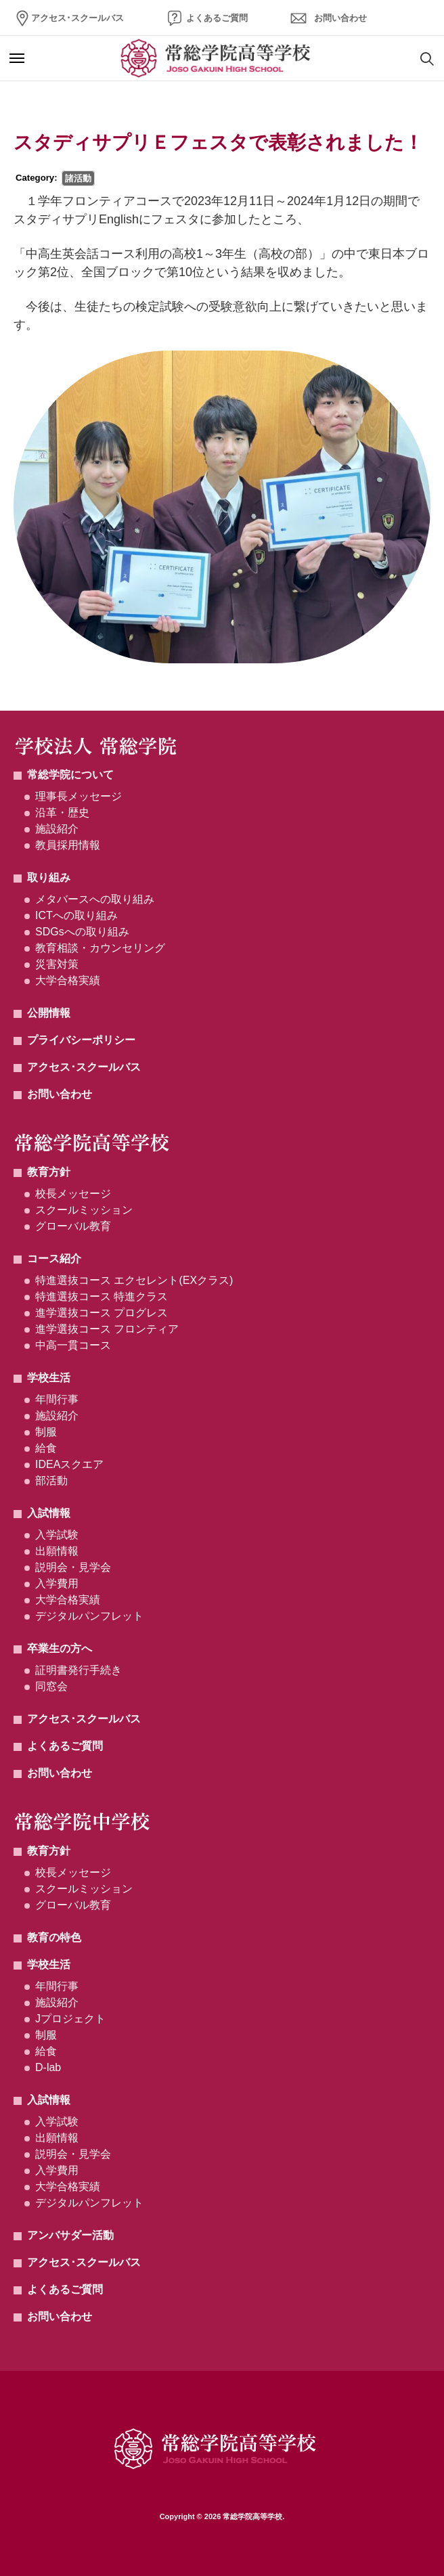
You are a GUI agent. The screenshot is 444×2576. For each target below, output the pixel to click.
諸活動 (78, 178)
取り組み (48, 877)
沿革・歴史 (62, 812)
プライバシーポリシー (81, 1040)
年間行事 (57, 1399)
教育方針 (48, 1172)
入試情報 (48, 1513)
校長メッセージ (73, 1193)
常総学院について (70, 774)
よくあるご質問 (217, 18)
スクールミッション (84, 1210)
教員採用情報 (67, 845)
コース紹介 (54, 1258)
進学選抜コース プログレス (101, 1312)
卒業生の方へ (59, 1648)
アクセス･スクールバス (77, 18)
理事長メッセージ (78, 796)
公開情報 (48, 1013)
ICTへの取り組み (76, 915)
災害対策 (57, 964)
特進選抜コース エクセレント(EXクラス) (134, 1280)
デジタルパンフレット (89, 1616)
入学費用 (57, 1583)
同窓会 (51, 1686)
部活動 (51, 1480)
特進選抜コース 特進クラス (101, 1296)
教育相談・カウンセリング (100, 948)
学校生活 (48, 1377)
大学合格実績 (67, 980)
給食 (46, 1448)
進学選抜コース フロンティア (107, 1329)
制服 (46, 1432)
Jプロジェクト (70, 2018)
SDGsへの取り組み (82, 931)
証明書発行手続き (78, 1670)
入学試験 (57, 1534)
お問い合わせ (340, 18)
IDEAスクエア (69, 1464)
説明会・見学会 (73, 1567)
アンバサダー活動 (70, 2235)
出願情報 (57, 1551)
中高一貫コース (73, 1345)
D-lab (48, 2067)
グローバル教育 (73, 1226)
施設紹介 (57, 829)
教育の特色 (54, 1937)
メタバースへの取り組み (94, 899)
